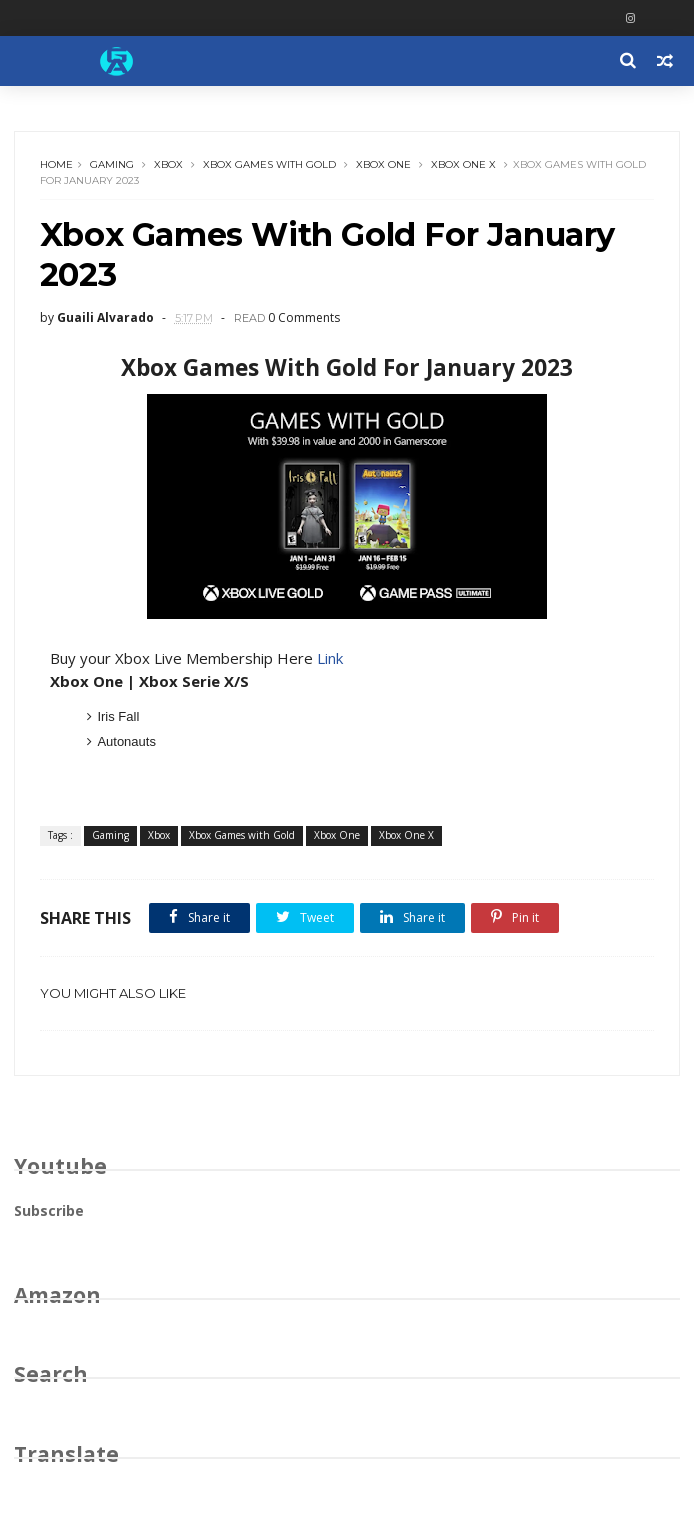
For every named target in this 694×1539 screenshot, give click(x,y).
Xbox (168, 164)
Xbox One (383, 164)
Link (330, 658)
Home (56, 164)
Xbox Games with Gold (269, 164)
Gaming (112, 164)
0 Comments (304, 317)
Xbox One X (463, 164)
